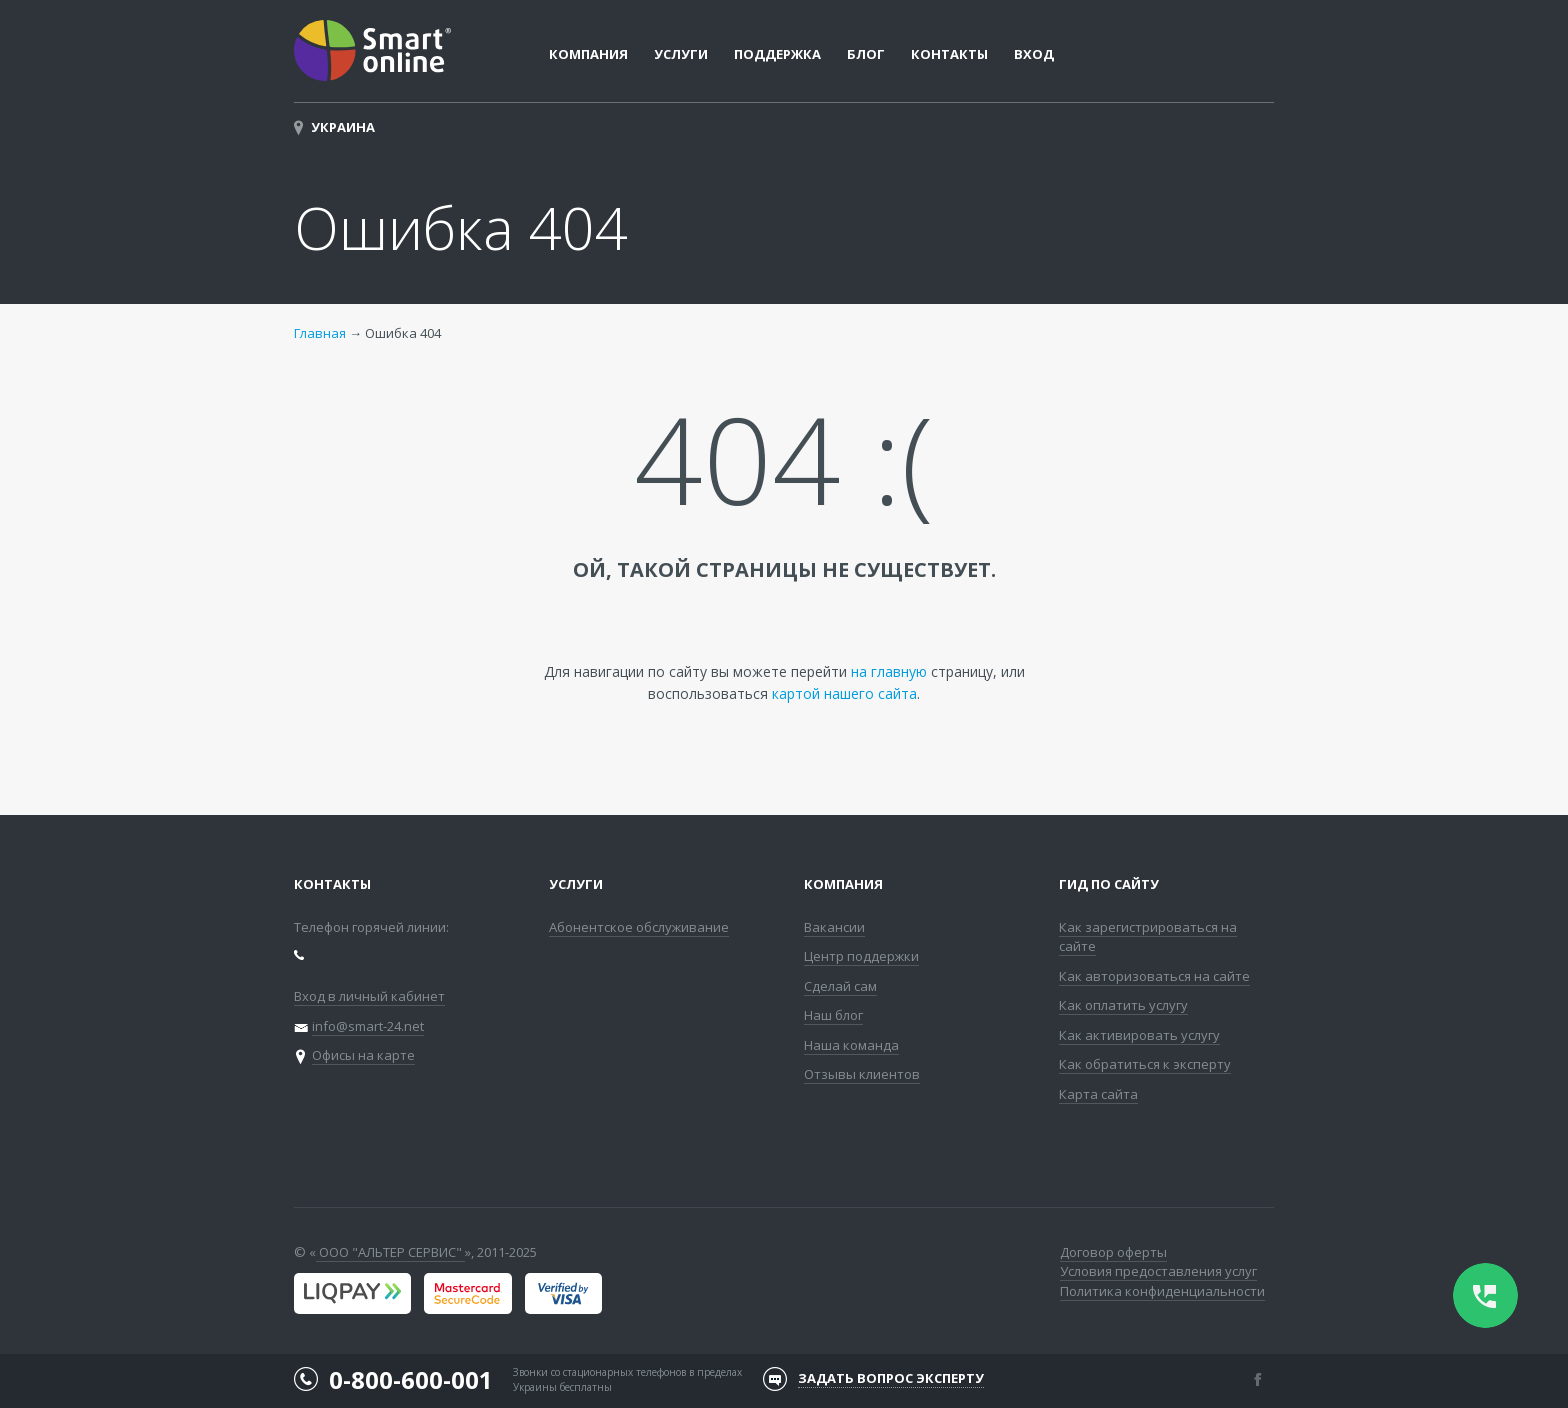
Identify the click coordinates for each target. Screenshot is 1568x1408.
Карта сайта (1098, 1094)
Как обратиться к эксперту (1145, 1064)
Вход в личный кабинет (369, 996)
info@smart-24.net (368, 1026)
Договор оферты (1113, 1252)
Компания (843, 884)
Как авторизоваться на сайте (1154, 976)
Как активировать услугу (1139, 1035)
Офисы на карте (363, 1055)
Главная (320, 333)
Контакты (949, 54)
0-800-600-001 (411, 1379)
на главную (889, 671)
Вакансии (834, 927)
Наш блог (833, 1015)
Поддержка (777, 54)
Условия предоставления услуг (1158, 1271)
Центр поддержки (861, 956)
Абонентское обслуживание (639, 927)
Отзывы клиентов (862, 1074)
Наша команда (851, 1045)
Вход (1034, 54)
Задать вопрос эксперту (891, 1378)
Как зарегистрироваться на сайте (1148, 937)
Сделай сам (840, 986)
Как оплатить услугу (1123, 1005)
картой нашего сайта (844, 693)
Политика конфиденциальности (1162, 1291)
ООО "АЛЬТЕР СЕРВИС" (390, 1252)
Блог (866, 54)
